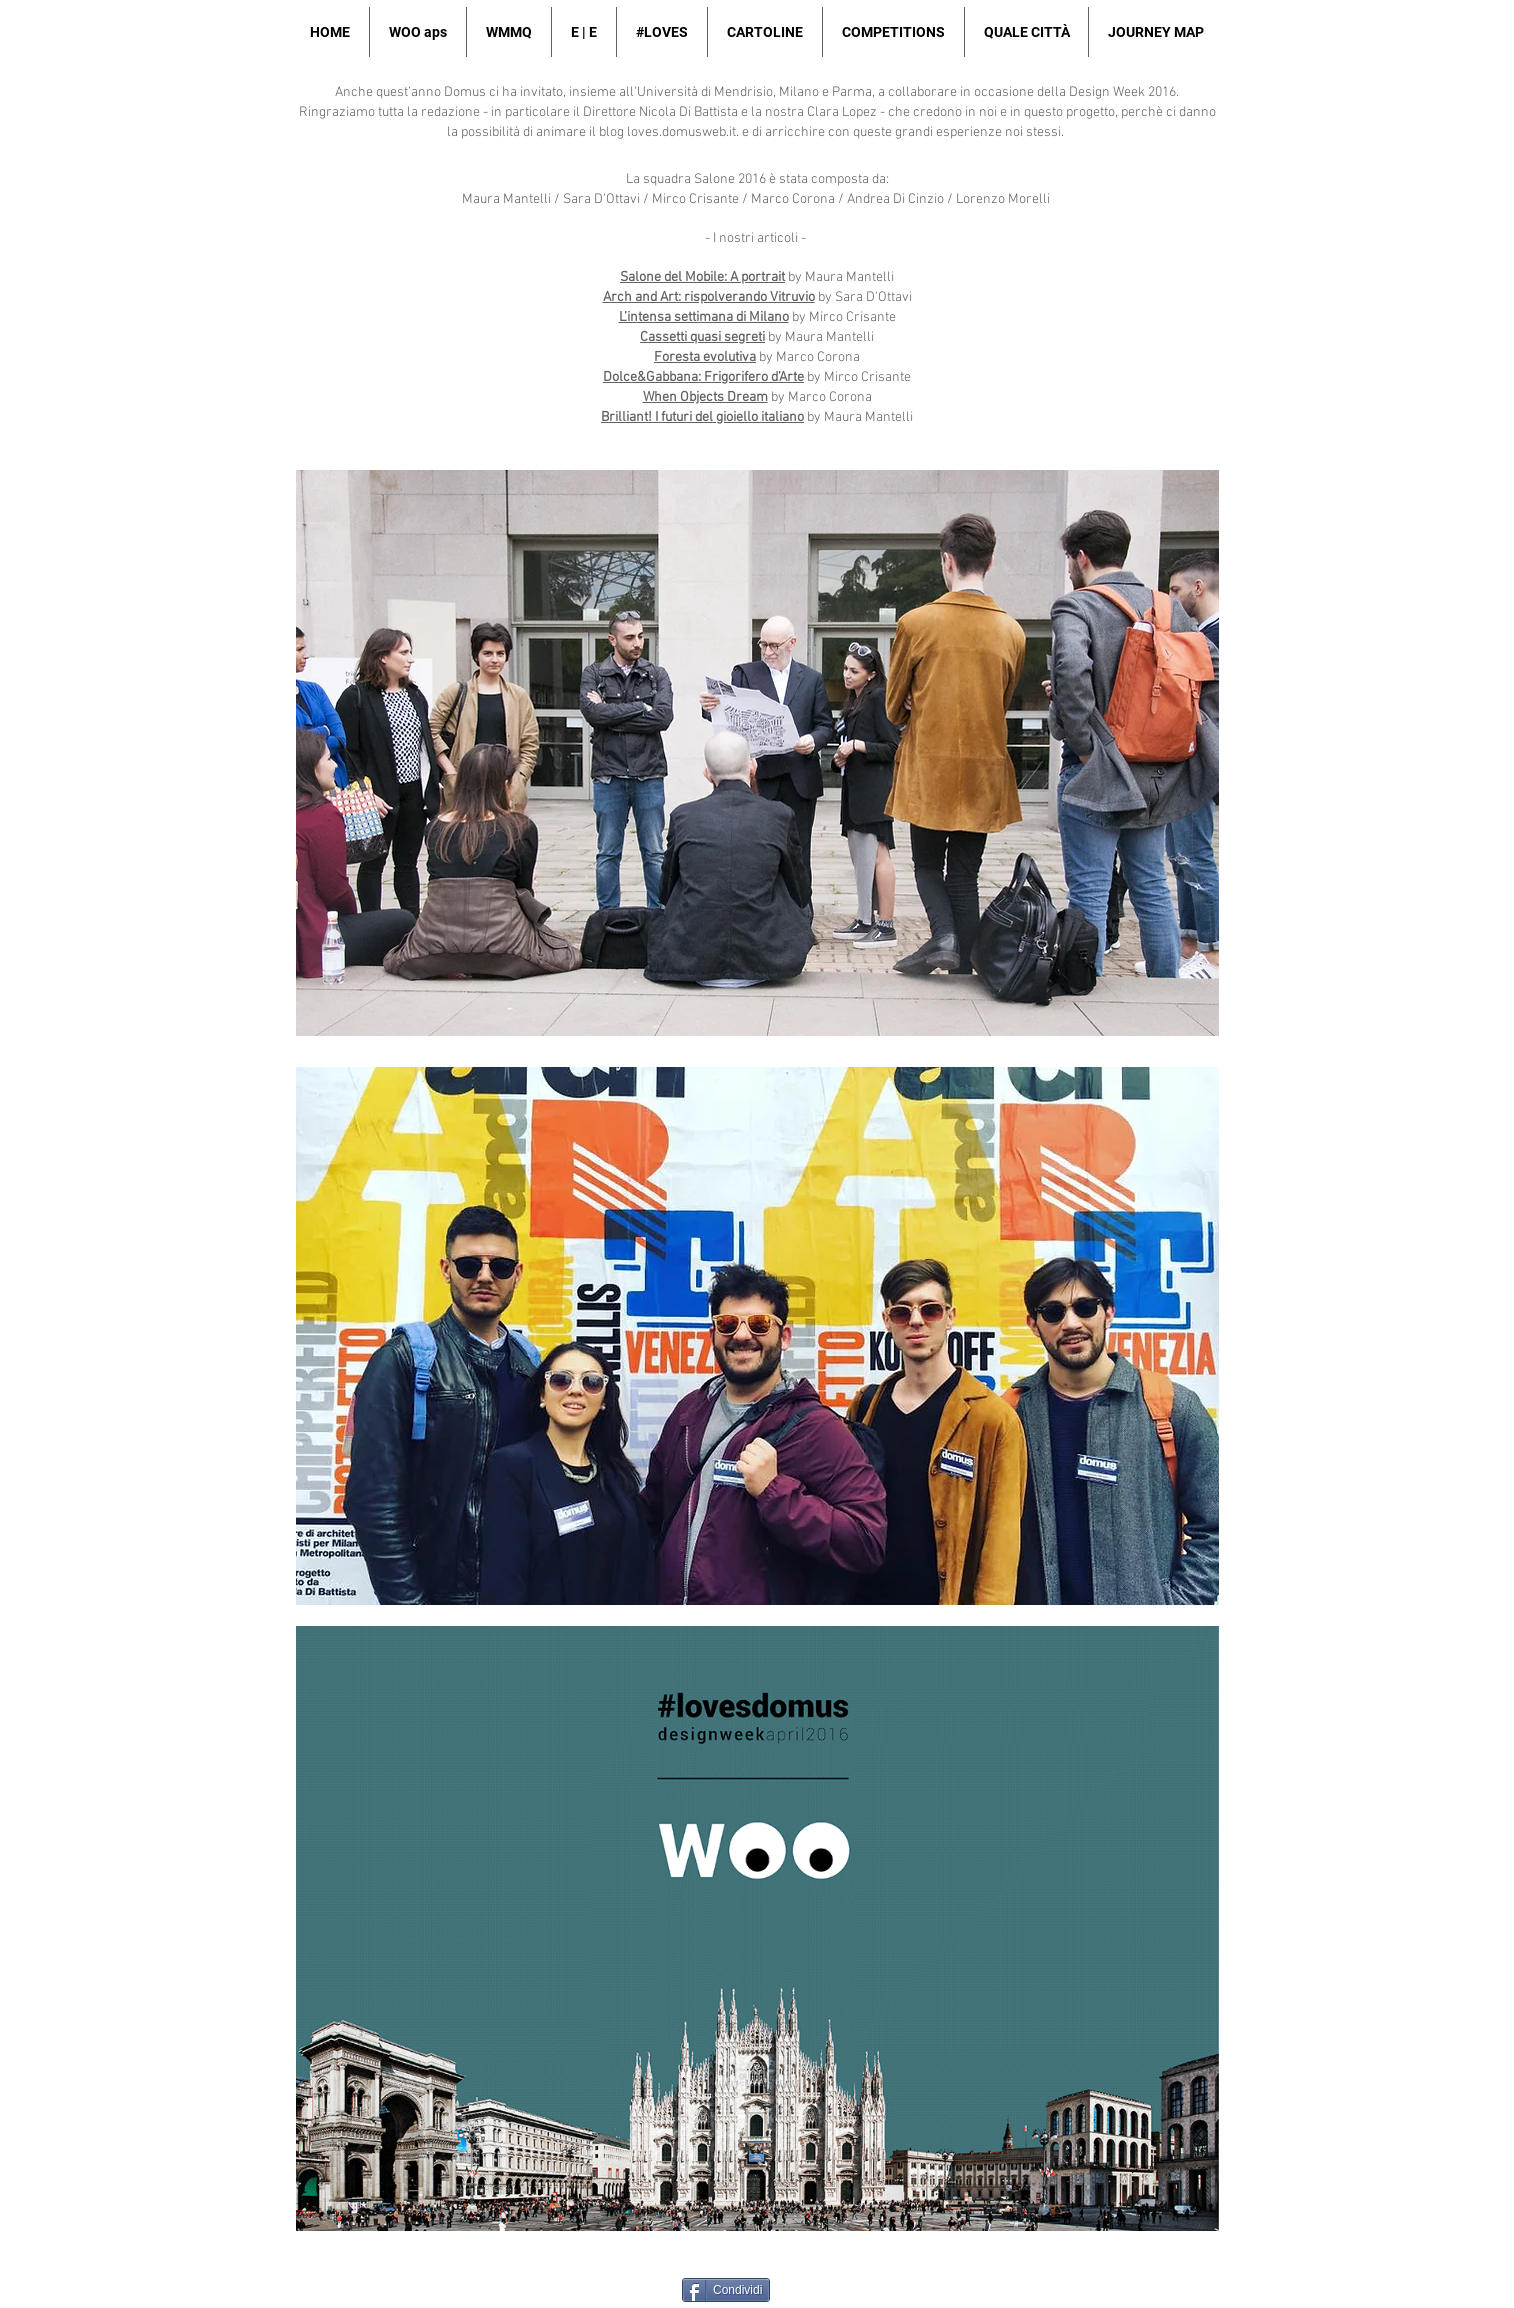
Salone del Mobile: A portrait (702, 277)
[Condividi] (726, 2290)
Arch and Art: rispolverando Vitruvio (709, 297)
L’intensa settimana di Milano (704, 317)
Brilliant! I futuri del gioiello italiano (702, 417)
